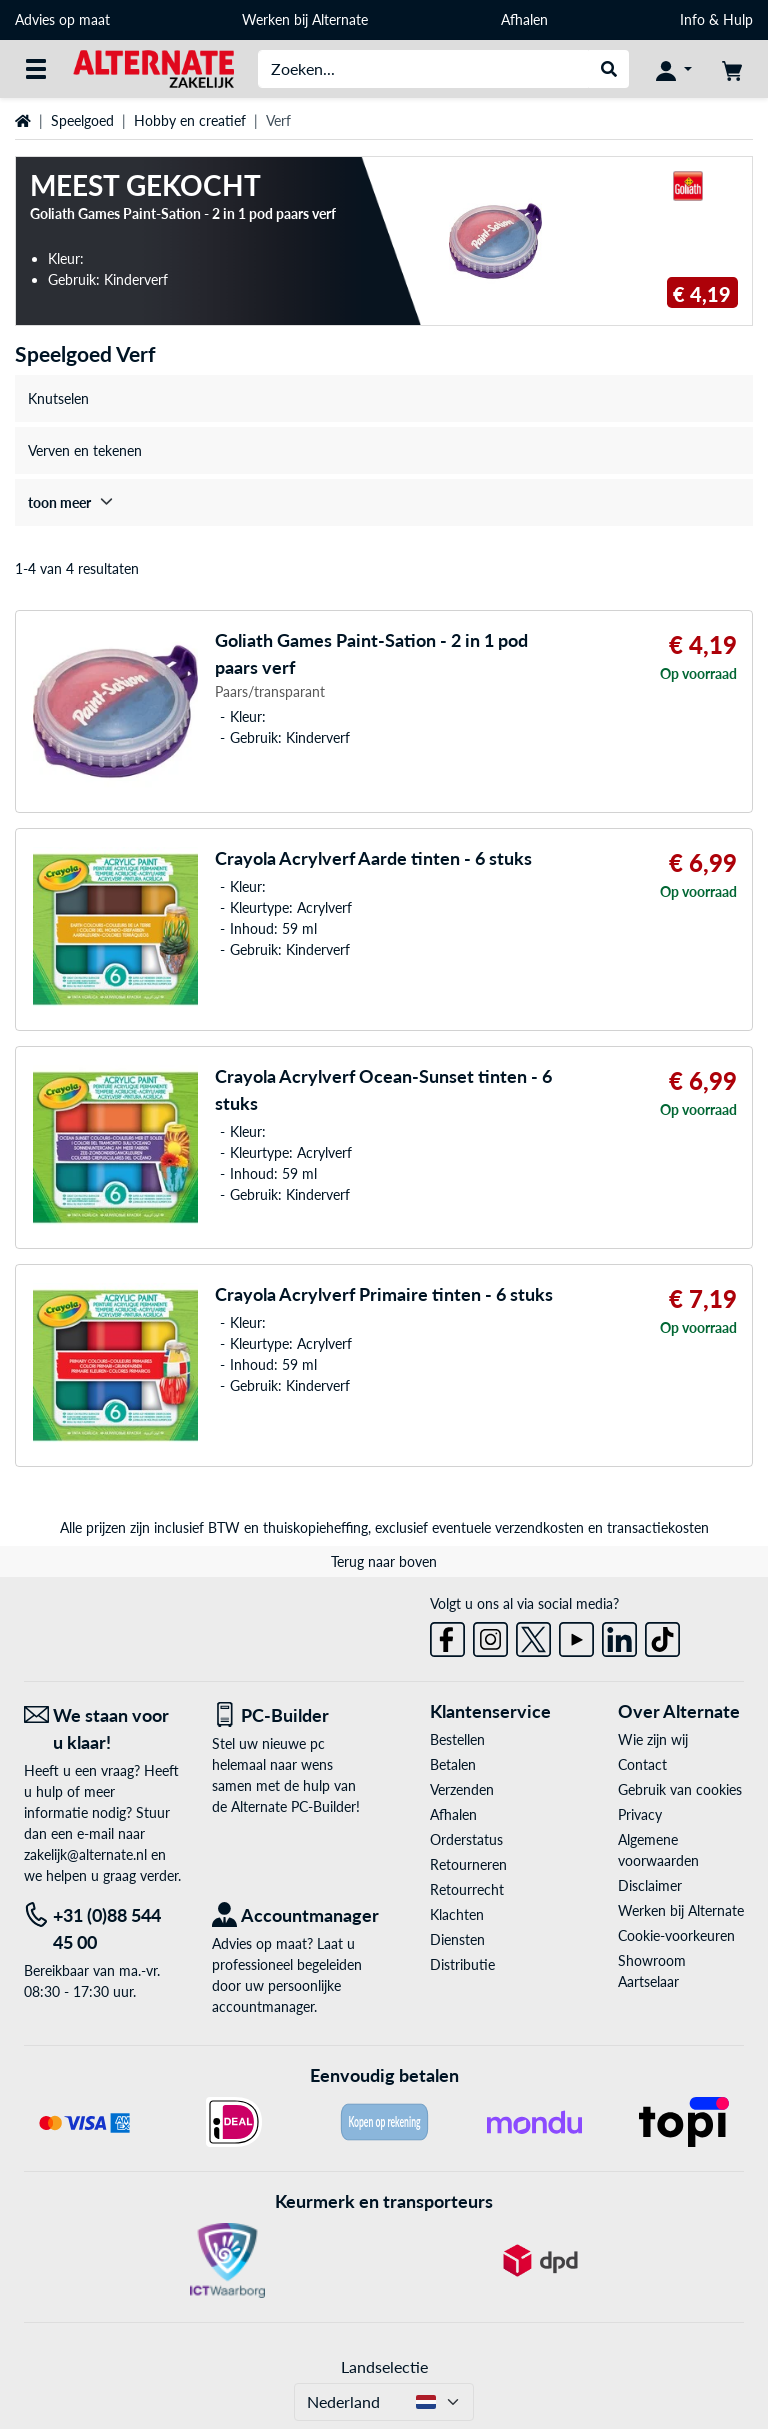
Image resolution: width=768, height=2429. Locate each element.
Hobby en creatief (190, 120)
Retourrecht (467, 1889)
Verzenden (462, 1789)
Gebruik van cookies (680, 1789)
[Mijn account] (674, 69)
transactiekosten (658, 1527)
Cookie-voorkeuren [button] (676, 1935)
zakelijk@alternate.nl (85, 1854)
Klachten (457, 1914)
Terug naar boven (384, 1561)
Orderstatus (466, 1839)
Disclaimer (650, 1885)
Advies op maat (62, 19)
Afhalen (524, 19)
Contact (642, 1764)
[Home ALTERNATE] (153, 67)
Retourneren (468, 1864)
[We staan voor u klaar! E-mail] (103, 1729)
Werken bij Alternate (305, 19)
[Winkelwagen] (732, 69)
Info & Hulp (716, 19)
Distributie (462, 1964)
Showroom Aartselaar (652, 1971)
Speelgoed (82, 120)
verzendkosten (539, 1527)
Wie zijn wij (653, 1739)
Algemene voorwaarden (658, 1850)
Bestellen (457, 1739)
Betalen (453, 1764)
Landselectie (384, 2366)
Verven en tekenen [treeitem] (85, 450)
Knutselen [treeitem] (58, 398)
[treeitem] (384, 502)
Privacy (640, 1814)
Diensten (457, 1939)
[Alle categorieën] (36, 69)
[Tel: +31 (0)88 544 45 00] (103, 1929)
